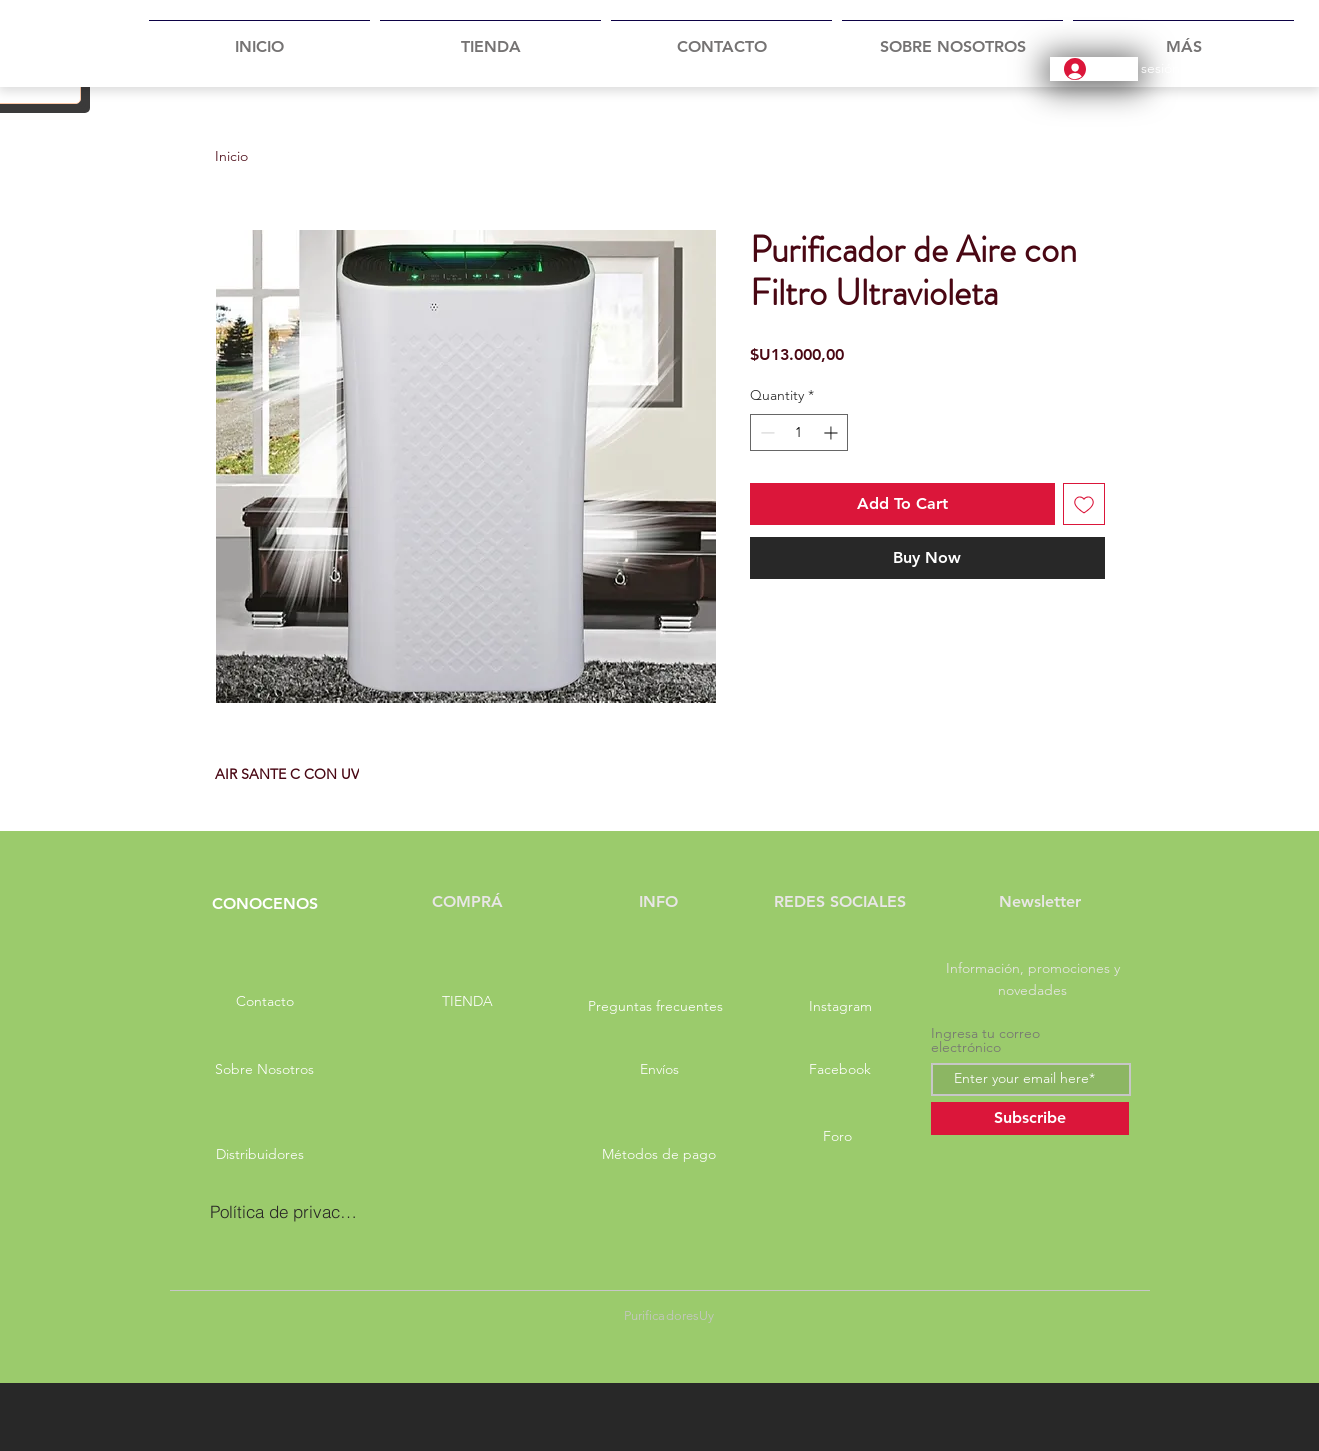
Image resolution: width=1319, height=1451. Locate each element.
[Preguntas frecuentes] (656, 1007)
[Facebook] (840, 1070)
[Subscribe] (1030, 1118)
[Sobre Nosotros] (265, 1070)
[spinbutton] (799, 432)
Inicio (231, 156)
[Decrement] (765, 432)
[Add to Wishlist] (1084, 504)
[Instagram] (841, 1007)
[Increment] (832, 432)
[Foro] (838, 1137)
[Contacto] (265, 1002)
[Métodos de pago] (659, 1155)
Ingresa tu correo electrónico (985, 1040)
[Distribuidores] (260, 1155)
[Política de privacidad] (285, 1212)
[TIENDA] (468, 1002)
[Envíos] (660, 1070)
